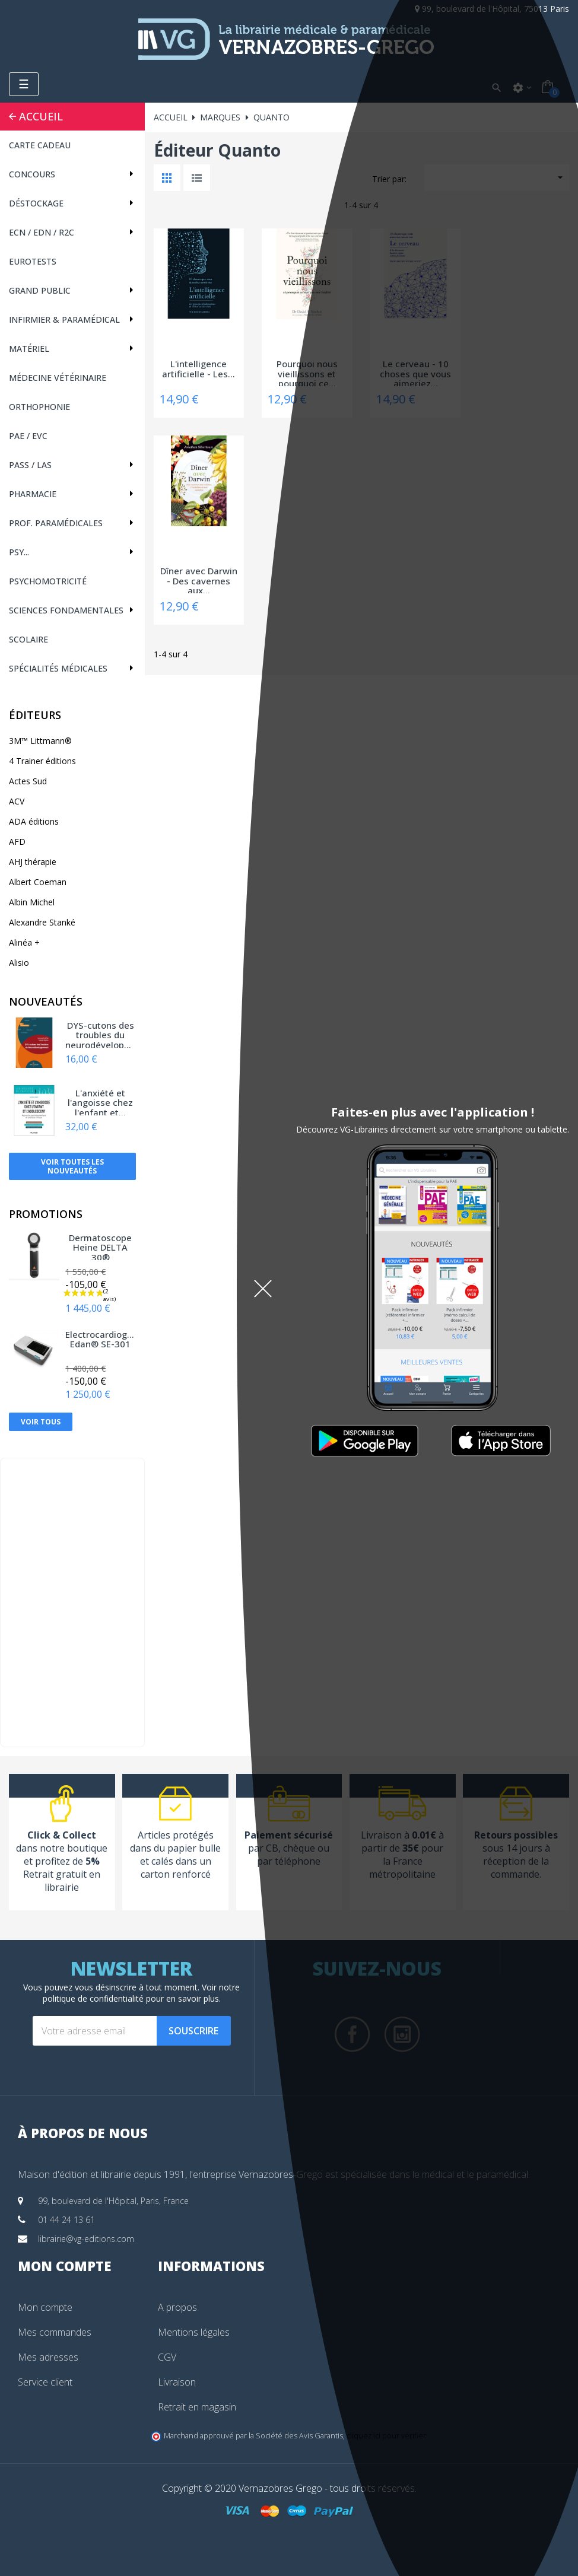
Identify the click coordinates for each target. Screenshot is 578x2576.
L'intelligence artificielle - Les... (198, 369)
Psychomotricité (48, 581)
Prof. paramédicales (56, 523)
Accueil (41, 116)
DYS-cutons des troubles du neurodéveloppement (100, 1034)
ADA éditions (34, 821)
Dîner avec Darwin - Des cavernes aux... (198, 579)
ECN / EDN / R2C (41, 232)
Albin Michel (32, 902)
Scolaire (28, 639)
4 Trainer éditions (42, 761)
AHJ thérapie (32, 861)
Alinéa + (24, 942)
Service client (45, 2382)
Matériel (29, 348)
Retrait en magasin (197, 2406)
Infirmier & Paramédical (64, 319)
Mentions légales (194, 2332)
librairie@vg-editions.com (86, 2238)
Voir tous (41, 1422)
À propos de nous (83, 2133)
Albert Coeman (37, 882)
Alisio (19, 962)
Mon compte (45, 2307)
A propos (177, 2307)
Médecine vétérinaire (57, 377)
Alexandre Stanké (42, 922)
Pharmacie (32, 494)
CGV (167, 2357)
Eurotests (32, 261)
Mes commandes (54, 2332)
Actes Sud (28, 781)
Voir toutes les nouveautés (72, 1166)
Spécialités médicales (58, 668)
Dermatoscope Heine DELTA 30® (100, 1246)
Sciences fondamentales (66, 610)
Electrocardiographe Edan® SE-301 (100, 1340)
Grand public (40, 290)
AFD (17, 841)
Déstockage (36, 203)
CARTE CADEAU (40, 145)
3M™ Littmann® (40, 740)
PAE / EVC (28, 435)
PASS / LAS (30, 464)
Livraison (177, 2382)
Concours (32, 174)
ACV (16, 801)
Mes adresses (48, 2357)
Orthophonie (39, 406)
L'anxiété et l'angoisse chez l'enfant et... (100, 1101)
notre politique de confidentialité (141, 1993)
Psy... (19, 552)
